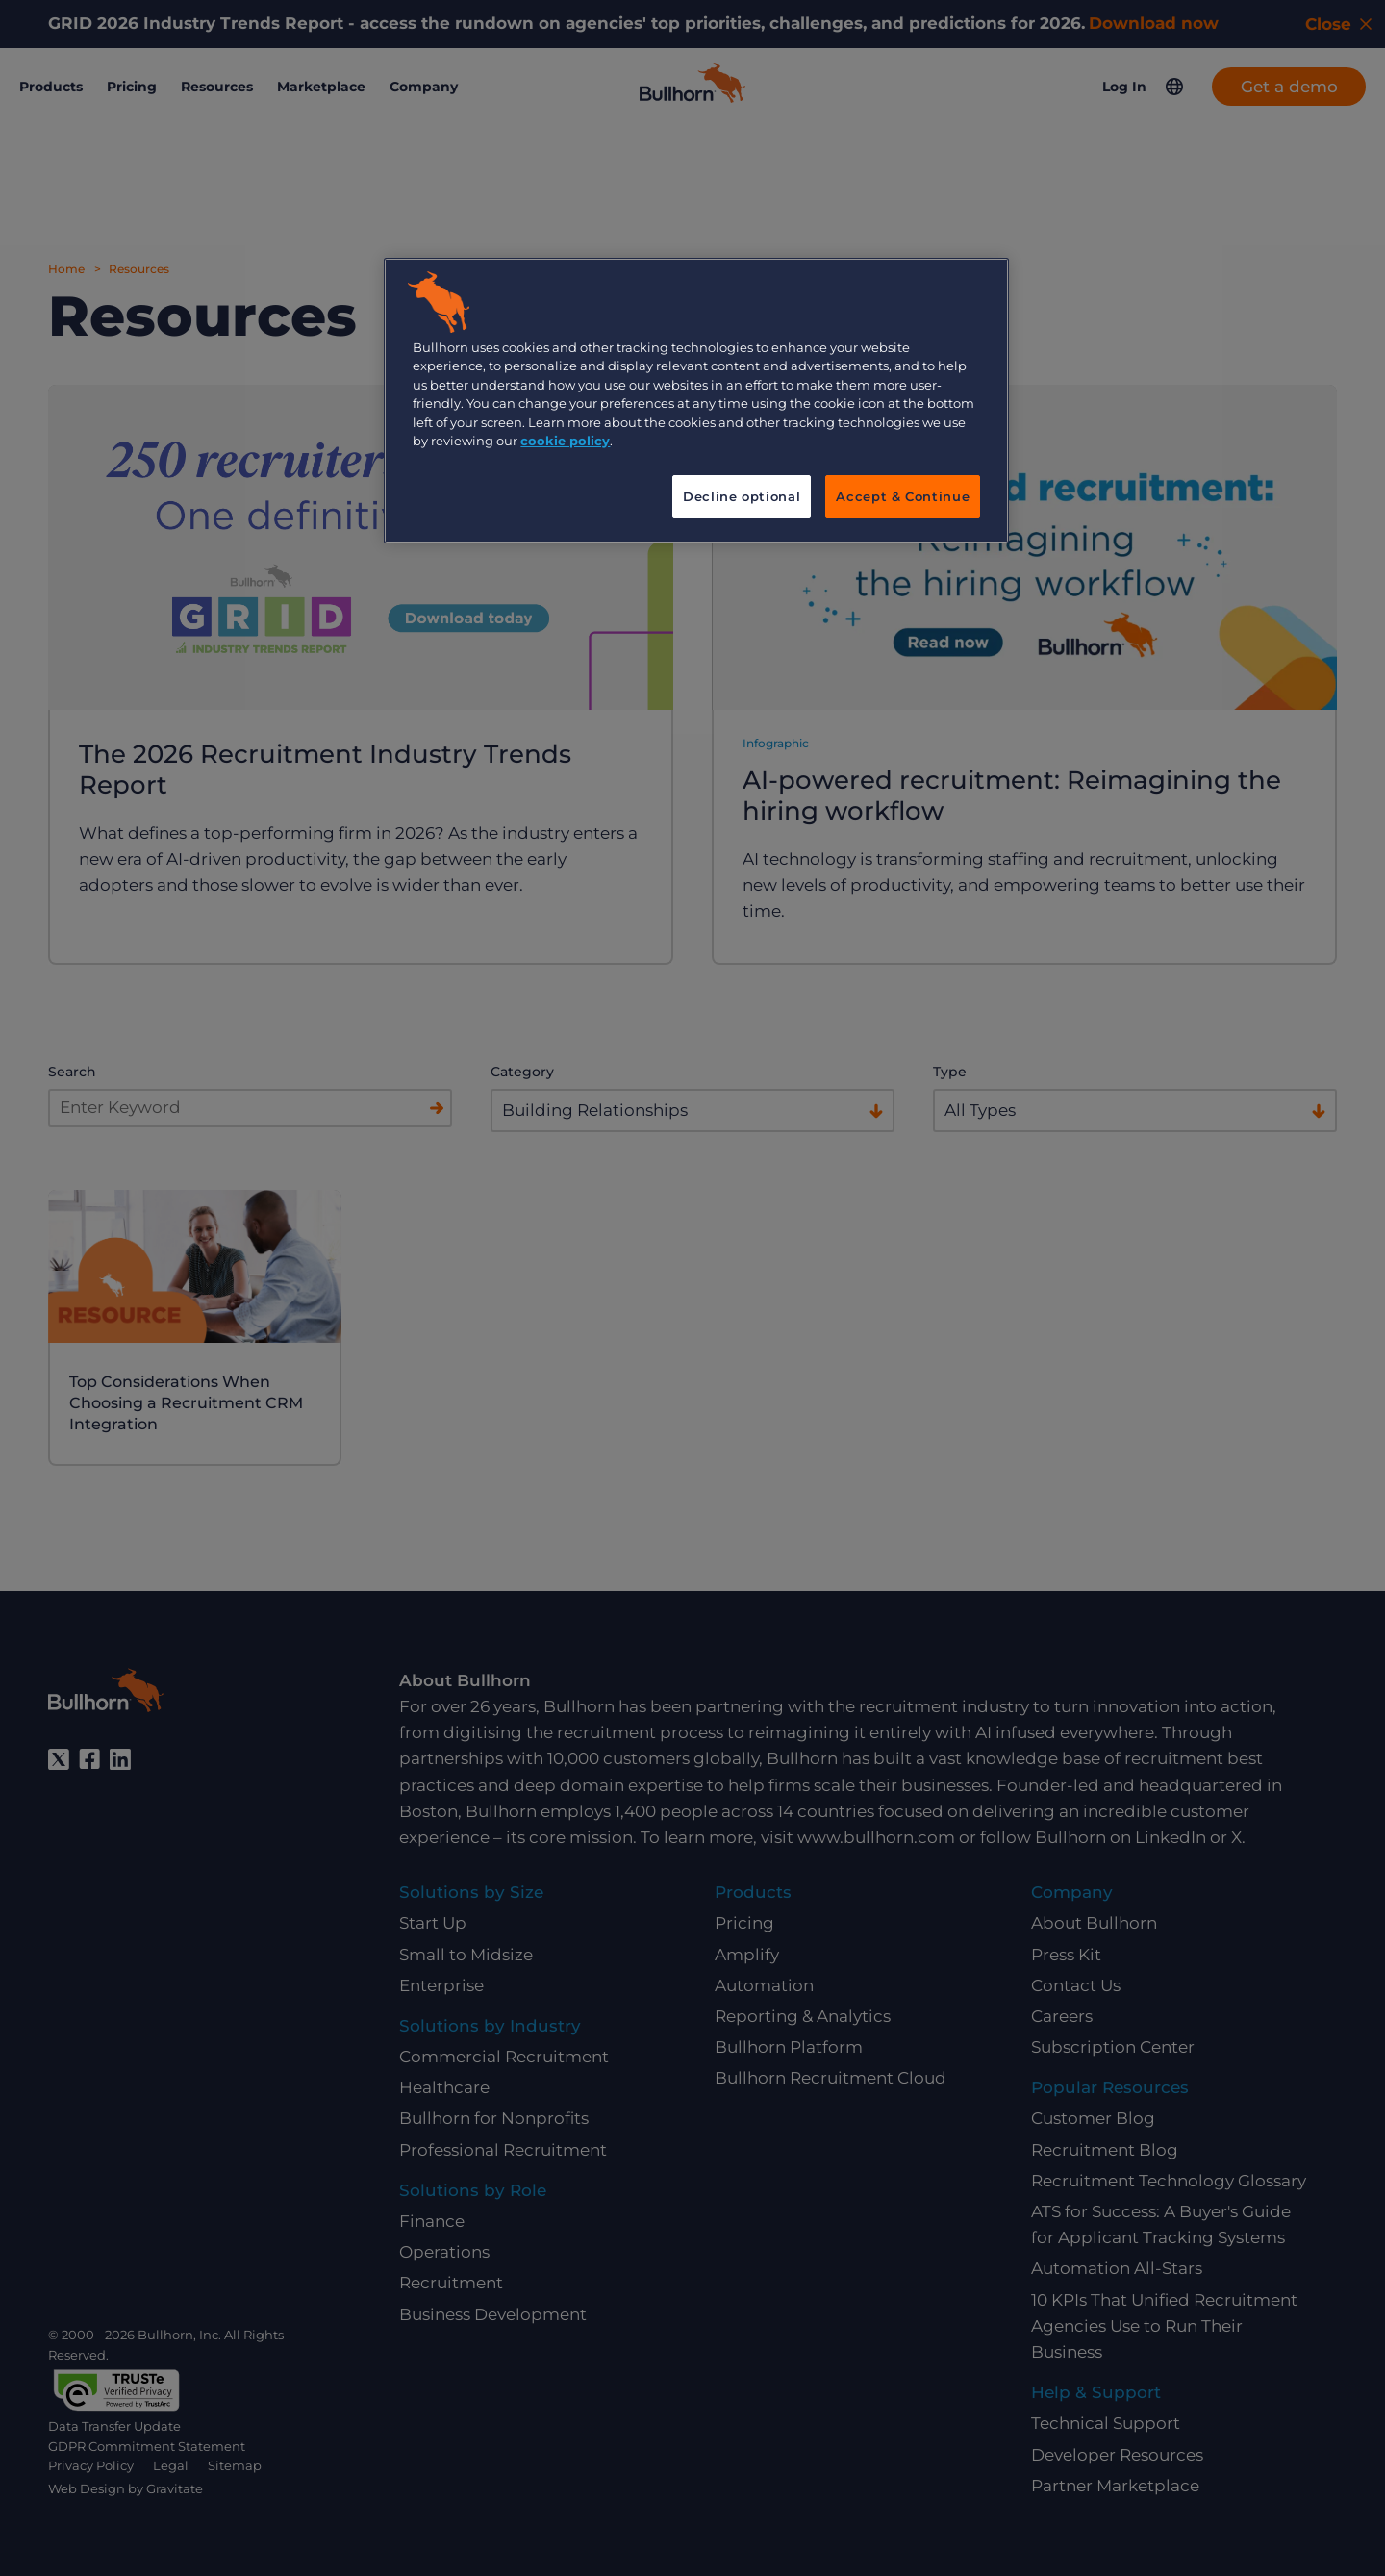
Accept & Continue (903, 496)
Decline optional (741, 496)
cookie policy (565, 440)
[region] (696, 400)
